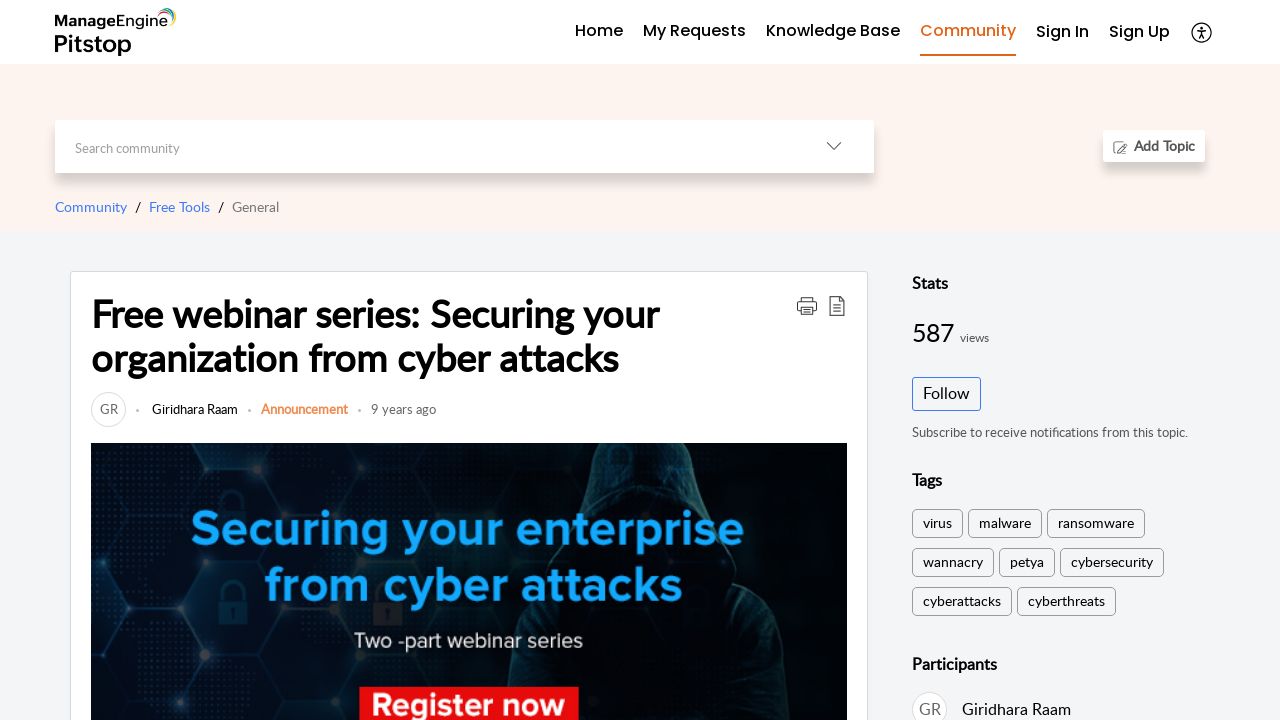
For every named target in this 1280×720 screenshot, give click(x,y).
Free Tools (179, 206)
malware (1005, 522)
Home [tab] (599, 30)
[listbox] (834, 146)
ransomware (1096, 522)
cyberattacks (962, 600)
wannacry (953, 561)
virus (937, 522)
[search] (424, 146)
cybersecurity (1112, 561)
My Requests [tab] (694, 30)
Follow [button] (946, 393)
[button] (807, 305)
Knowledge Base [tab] (833, 30)
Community (91, 206)
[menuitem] (1062, 32)
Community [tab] (968, 30)
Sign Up (1139, 31)
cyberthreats (1066, 600)
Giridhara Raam (193, 409)
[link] (108, 409)
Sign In (1062, 31)
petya (1027, 561)
